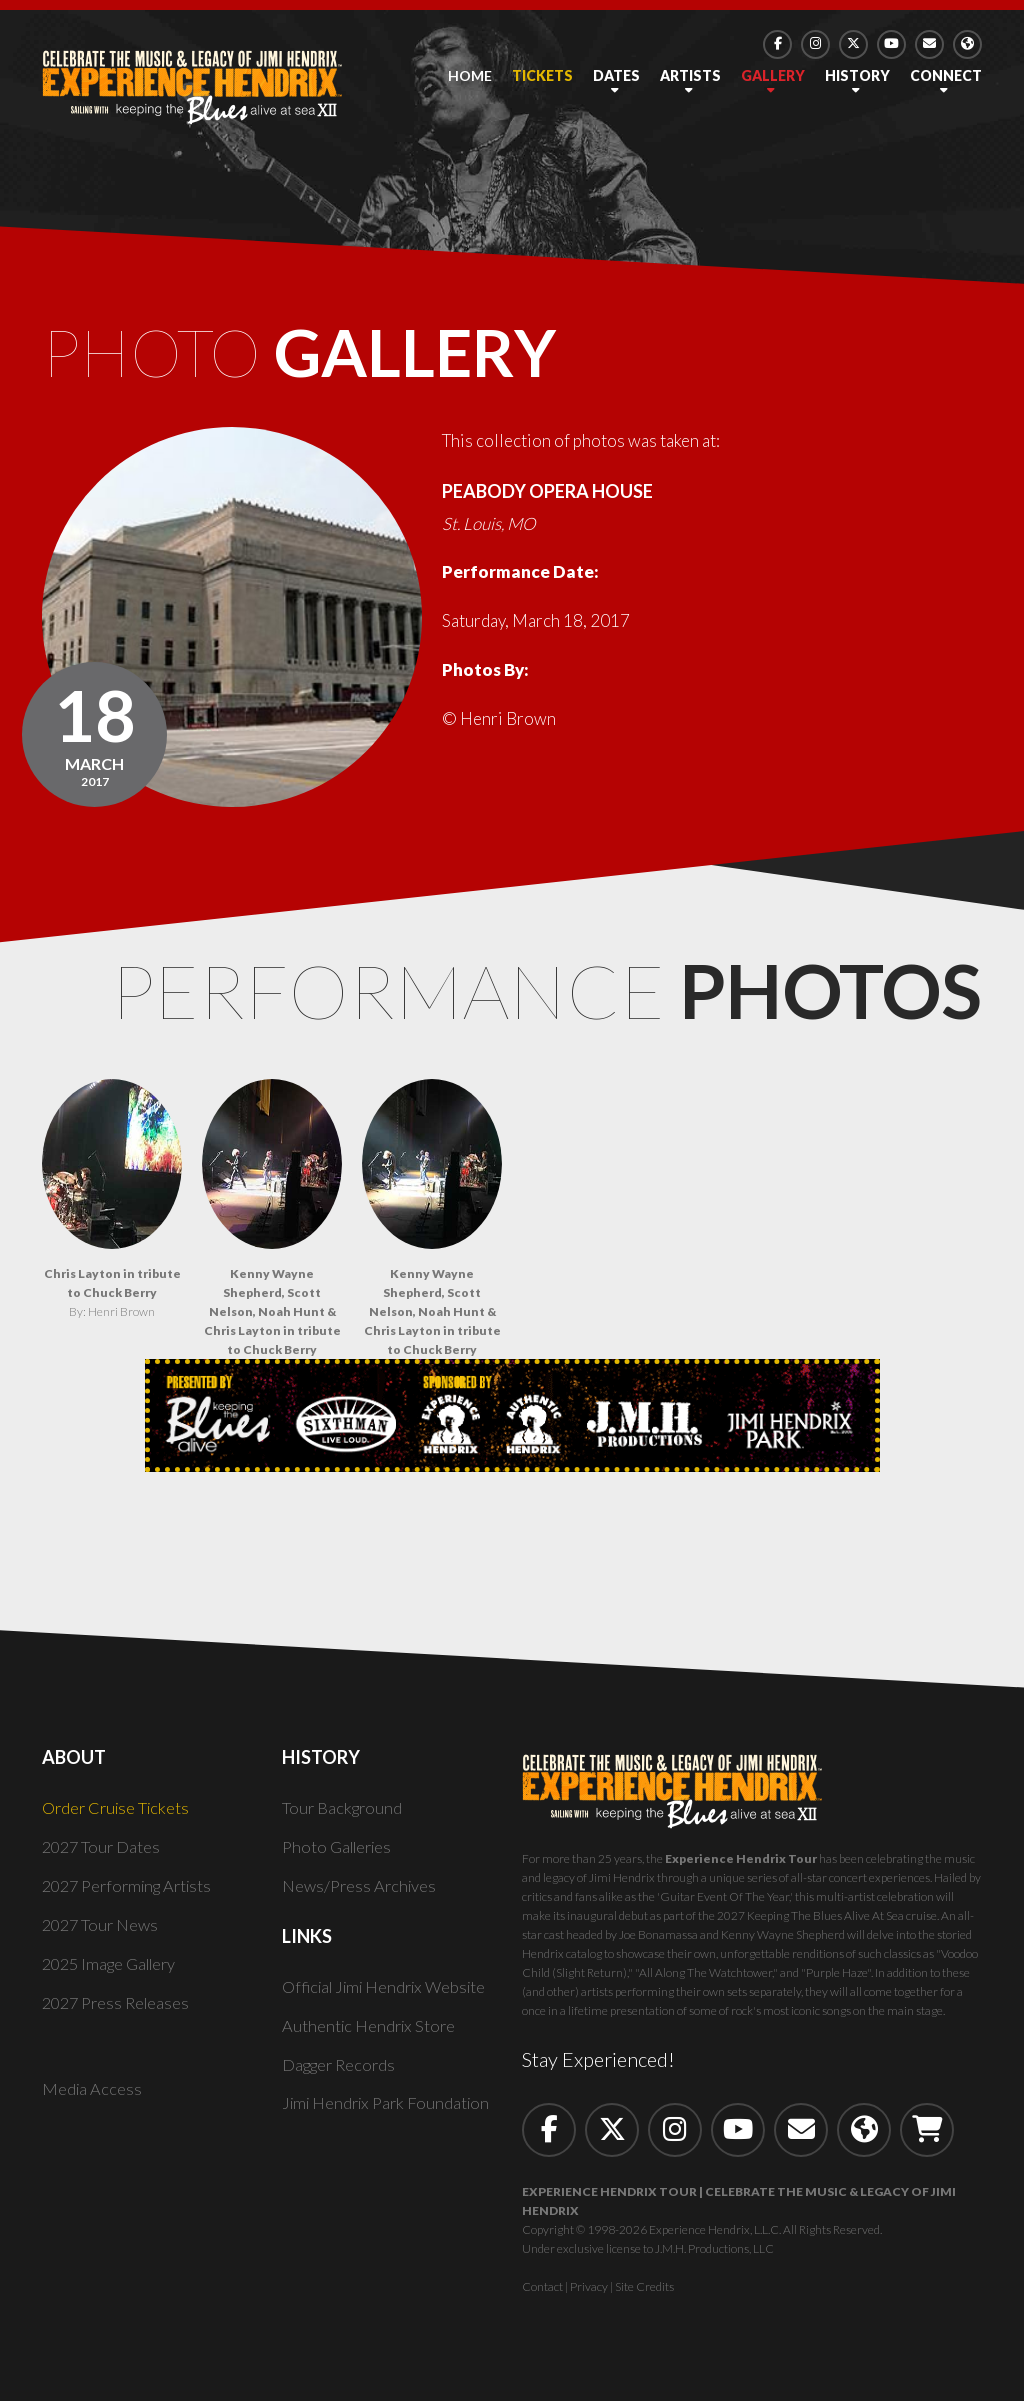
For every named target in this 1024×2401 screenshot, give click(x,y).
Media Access (93, 2099)
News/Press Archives (362, 1895)
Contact (542, 2296)
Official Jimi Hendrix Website (391, 1996)
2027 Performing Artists (133, 1895)
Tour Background (344, 1817)
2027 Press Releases (119, 2012)
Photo (338, 358)
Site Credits (644, 2296)
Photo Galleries (341, 1856)
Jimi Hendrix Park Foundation (391, 2113)
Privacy (589, 2296)
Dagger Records (341, 2074)
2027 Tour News (103, 1934)
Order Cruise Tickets (119, 1817)
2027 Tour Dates (103, 1856)
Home (470, 75)
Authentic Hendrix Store (371, 2035)
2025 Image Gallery (114, 1973)
